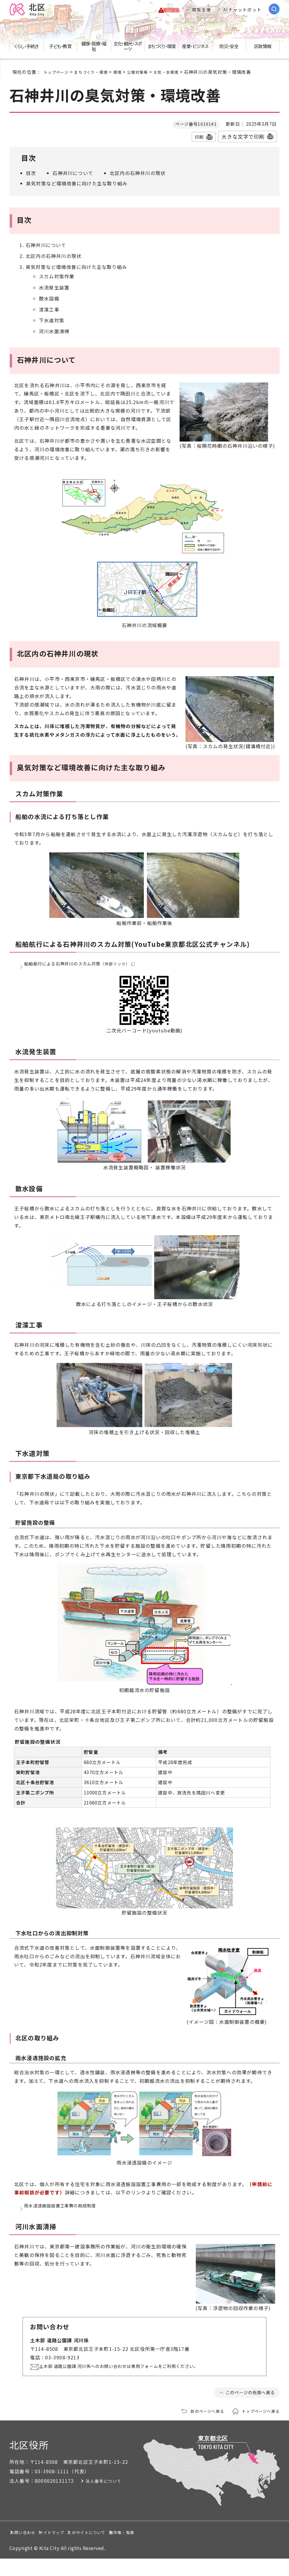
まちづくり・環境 (97, 76)
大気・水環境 (180, 76)
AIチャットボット (242, 12)
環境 (126, 76)
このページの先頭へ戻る (247, 2409)
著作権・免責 (208, 2549)
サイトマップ (84, 2549)
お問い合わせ (30, 2549)
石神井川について (72, 177)
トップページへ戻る (258, 2428)
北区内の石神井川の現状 (137, 177)
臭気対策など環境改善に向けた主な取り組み (76, 187)
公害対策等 (148, 76)
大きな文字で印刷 (243, 141)
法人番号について (113, 2498)
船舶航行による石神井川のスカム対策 (86, 970)
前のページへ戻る (199, 2428)
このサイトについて (146, 2549)
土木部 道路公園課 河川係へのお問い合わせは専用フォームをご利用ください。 (133, 2383)
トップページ (58, 76)
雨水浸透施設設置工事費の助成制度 (65, 2219)
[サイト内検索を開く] (274, 11)
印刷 (199, 141)
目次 (31, 177)
